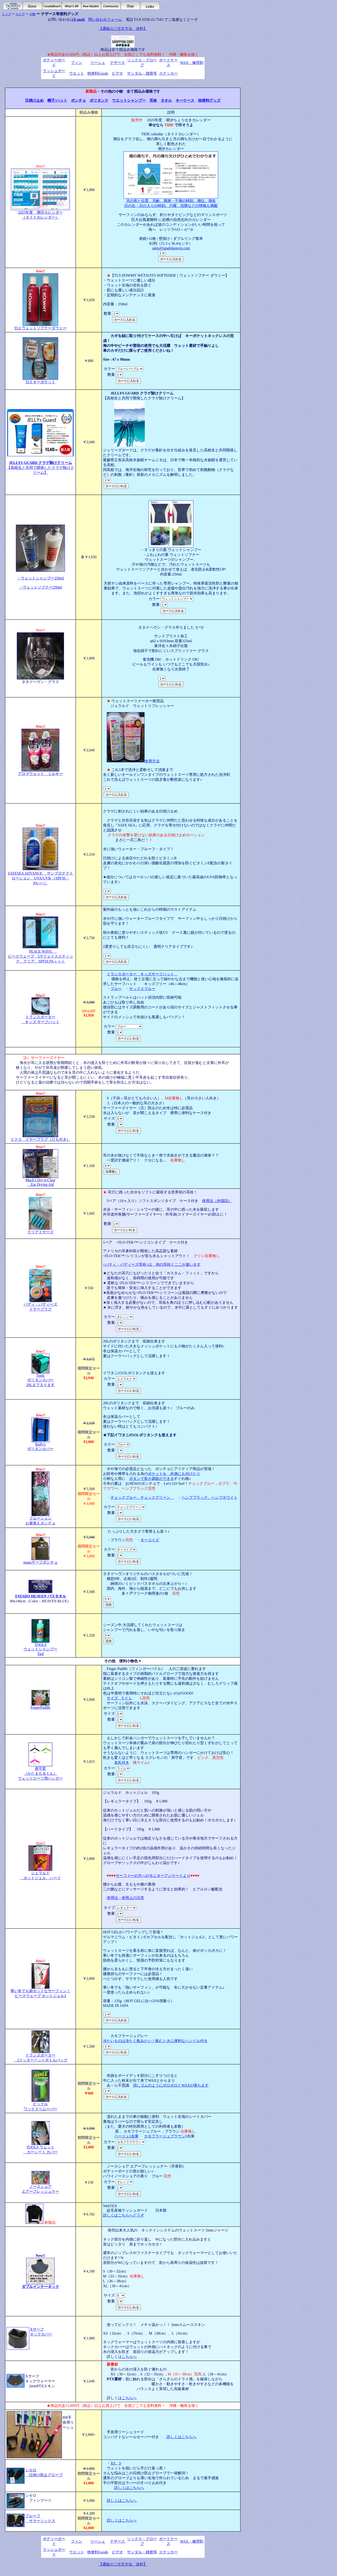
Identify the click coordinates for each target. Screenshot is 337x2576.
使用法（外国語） (217, 1201)
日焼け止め (34, 100)
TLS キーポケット (40, 382)
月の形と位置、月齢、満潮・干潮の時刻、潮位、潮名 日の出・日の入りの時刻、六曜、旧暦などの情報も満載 (171, 201)
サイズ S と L (119, 1698)
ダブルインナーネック (40, 2285)
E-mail (79, 19)
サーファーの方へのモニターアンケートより (153, 1876)
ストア (20, 14)
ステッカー (168, 73)
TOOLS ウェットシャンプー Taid (40, 1649)
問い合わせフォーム (105, 19)
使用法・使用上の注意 (125, 1898)
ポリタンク (99, 100)
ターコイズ (149, 1540)
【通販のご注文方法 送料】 (123, 29)
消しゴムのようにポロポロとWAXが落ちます (171, 2085)
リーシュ (97, 63)
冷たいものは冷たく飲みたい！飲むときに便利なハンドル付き (155, 2041)
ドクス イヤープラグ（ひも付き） (40, 1139)
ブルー (116, 989)
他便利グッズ (209, 100)
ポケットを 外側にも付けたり (174, 1474)
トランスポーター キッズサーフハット (142, 974)
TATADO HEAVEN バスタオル (40, 1596)
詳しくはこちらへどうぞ (123, 2215)
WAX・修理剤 (191, 63)
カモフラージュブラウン (164, 2136)
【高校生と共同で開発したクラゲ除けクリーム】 (40, 467)
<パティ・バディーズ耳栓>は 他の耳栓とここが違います (152, 1264)
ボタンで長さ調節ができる (151, 1479)
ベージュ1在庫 (126, 2136)
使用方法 (133, 761)
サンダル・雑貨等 (142, 73)
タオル (166, 100)
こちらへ (129, 2357)
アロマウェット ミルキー (40, 772)
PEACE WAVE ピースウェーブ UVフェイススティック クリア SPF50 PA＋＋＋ (40, 956)
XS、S (115, 2463)
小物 (32, 14)
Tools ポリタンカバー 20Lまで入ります (40, 1373)
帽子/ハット (57, 100)
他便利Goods (97, 73)
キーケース (185, 100)
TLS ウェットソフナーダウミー (40, 326)
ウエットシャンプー (129, 100)
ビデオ (117, 73)
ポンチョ (78, 100)
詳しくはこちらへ (181, 2437)
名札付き (121, 1762)
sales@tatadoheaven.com (171, 248)
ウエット (76, 73)
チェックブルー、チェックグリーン (142, 1497)
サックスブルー (142, 989)
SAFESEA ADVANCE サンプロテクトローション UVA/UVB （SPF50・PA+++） (40, 878)
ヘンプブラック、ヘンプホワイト (209, 1497)
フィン (76, 63)
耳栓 (153, 100)
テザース (117, 63)
